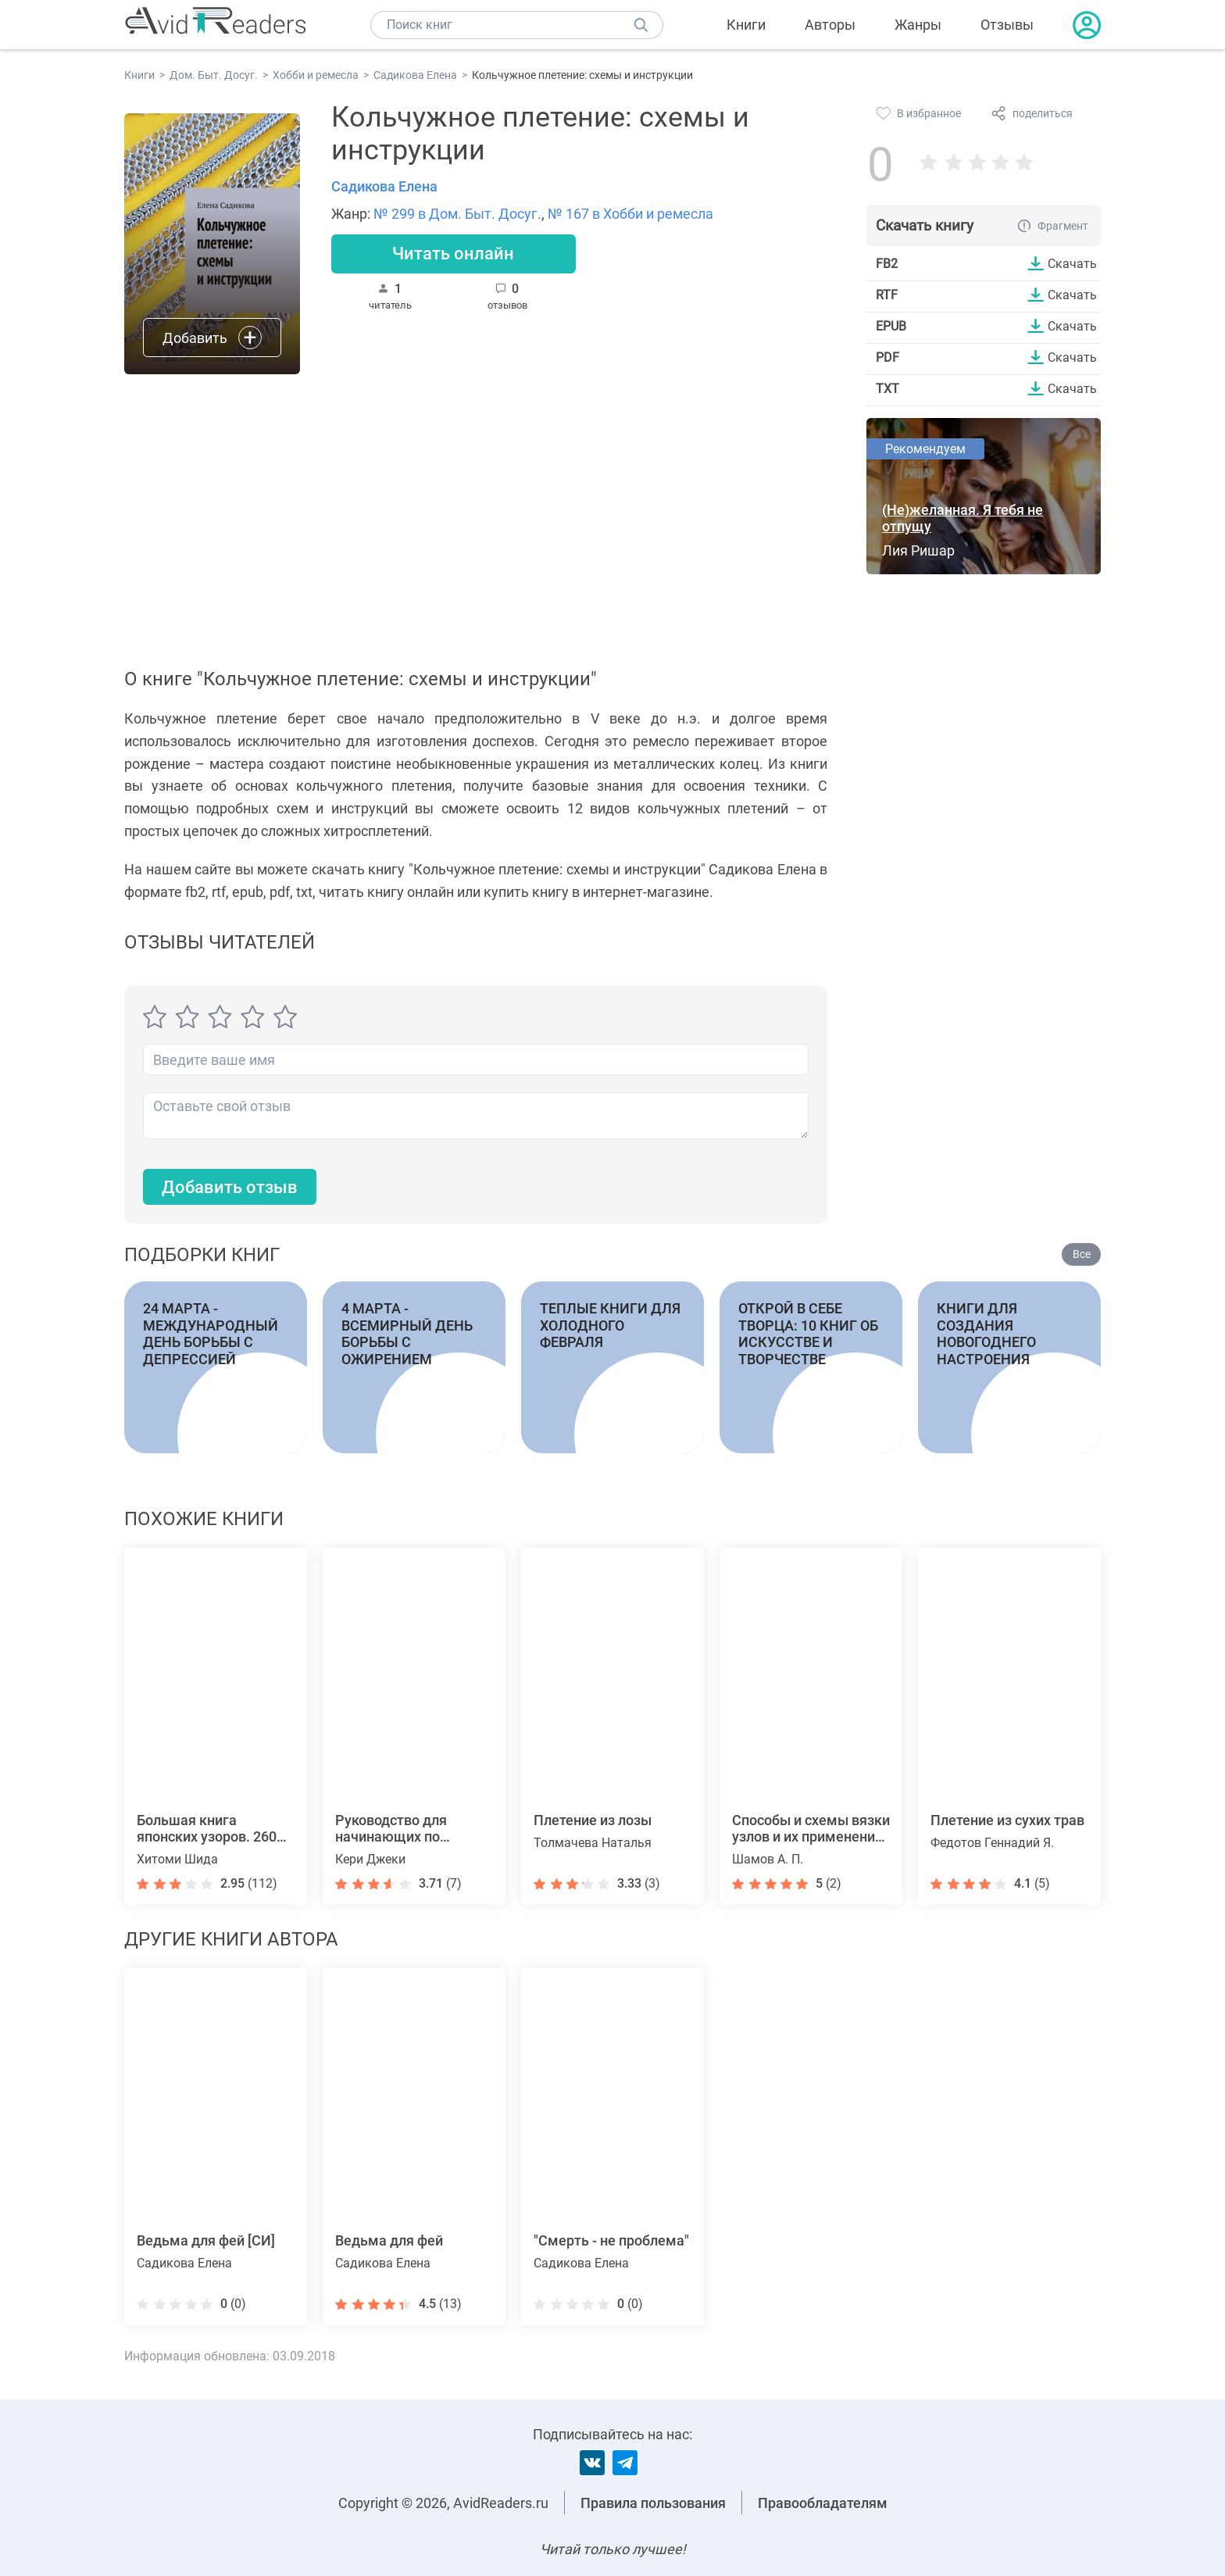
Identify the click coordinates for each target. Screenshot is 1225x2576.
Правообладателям (823, 2503)
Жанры (918, 24)
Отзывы (1007, 24)
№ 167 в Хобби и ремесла (630, 213)
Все (1082, 1254)
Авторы (830, 24)
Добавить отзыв (230, 1187)
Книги (746, 24)
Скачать (1072, 263)
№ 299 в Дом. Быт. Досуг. (457, 213)
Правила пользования (653, 2503)
